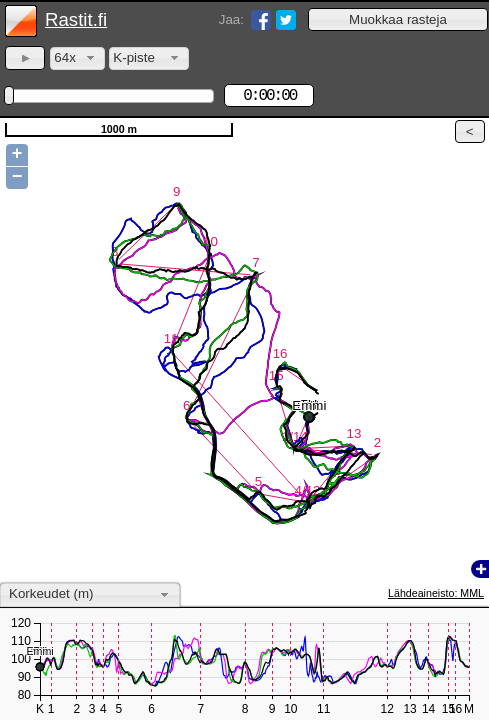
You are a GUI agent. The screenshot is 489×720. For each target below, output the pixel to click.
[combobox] (77, 58)
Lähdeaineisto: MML (436, 593)
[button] (398, 19)
